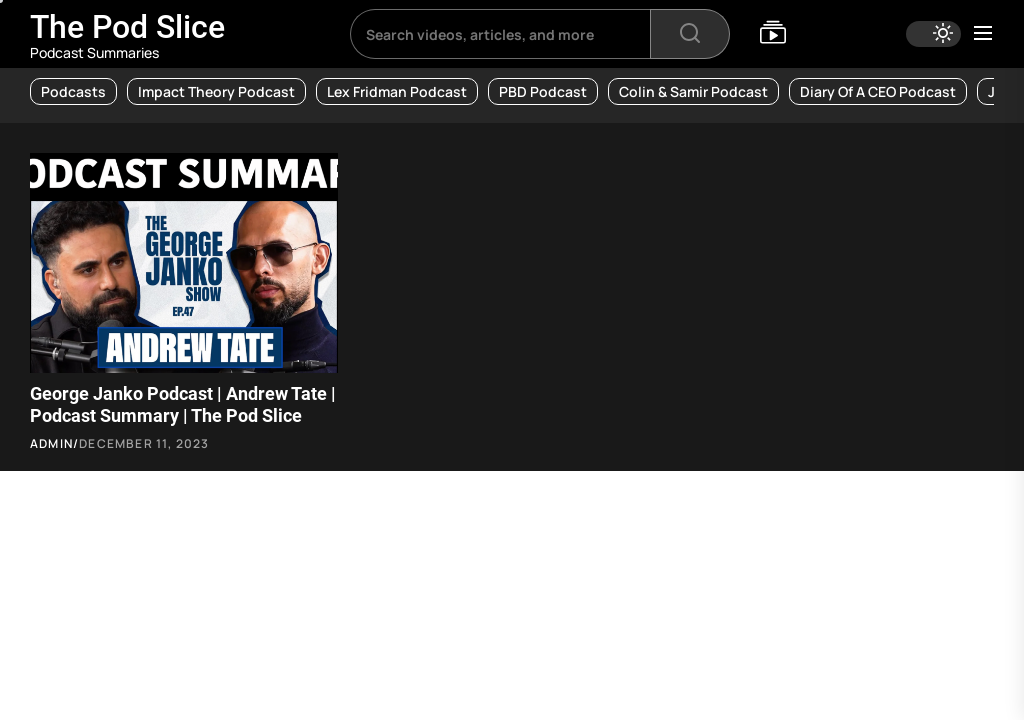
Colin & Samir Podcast (693, 91)
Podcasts (73, 91)
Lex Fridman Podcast (397, 91)
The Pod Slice (127, 27)
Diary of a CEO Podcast (878, 91)
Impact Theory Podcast (216, 91)
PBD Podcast (543, 91)
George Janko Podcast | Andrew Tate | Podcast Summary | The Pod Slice (183, 404)
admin (51, 444)
